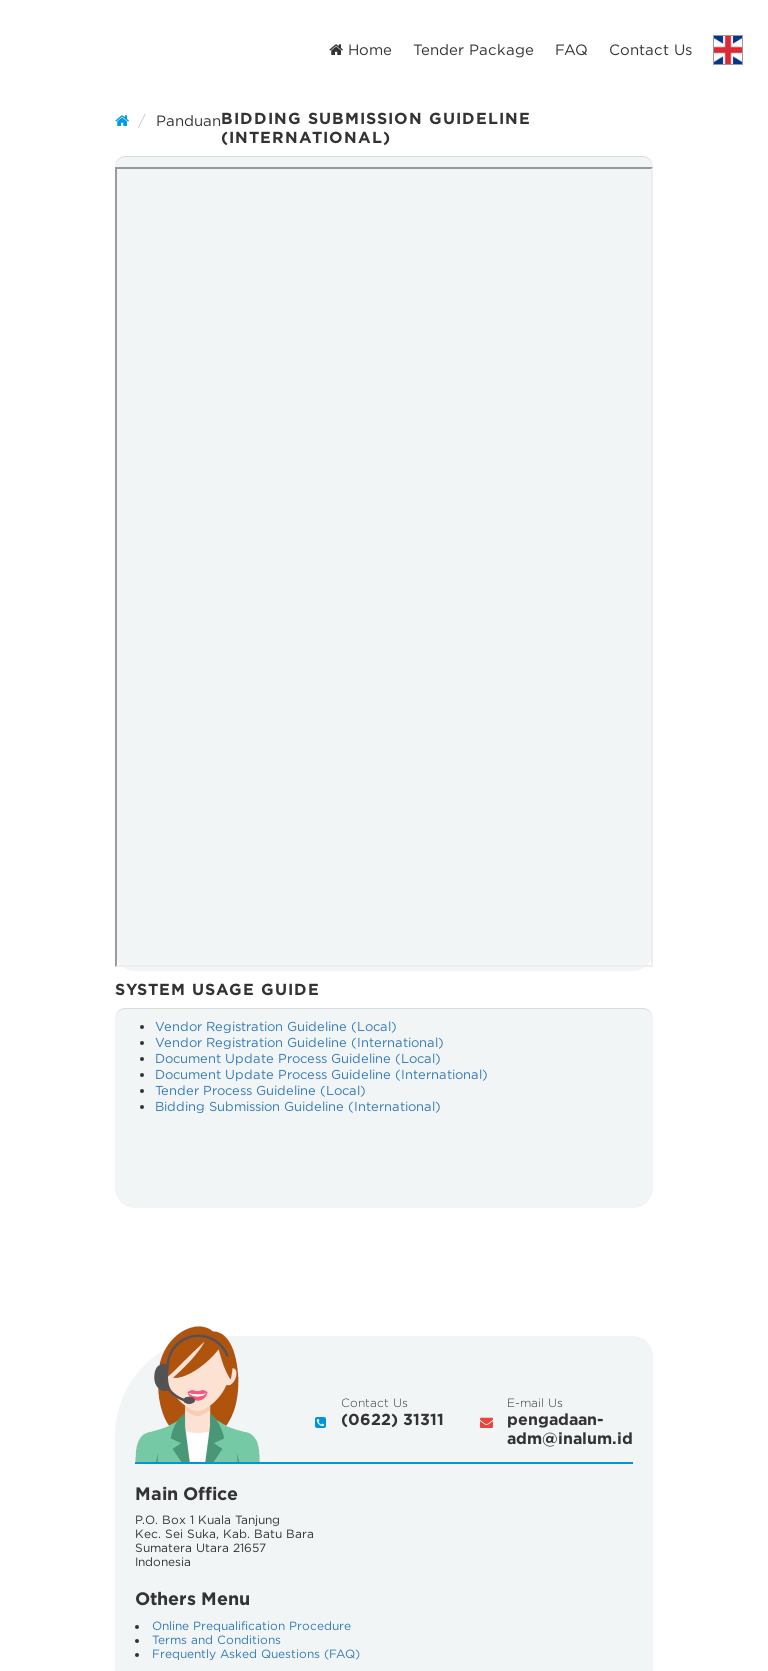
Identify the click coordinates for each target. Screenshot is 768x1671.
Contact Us (650, 49)
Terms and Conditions (216, 1639)
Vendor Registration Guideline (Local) (276, 1026)
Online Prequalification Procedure (251, 1625)
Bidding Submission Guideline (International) (298, 1106)
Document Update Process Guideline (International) (321, 1074)
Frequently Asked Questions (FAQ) (256, 1653)
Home (360, 49)
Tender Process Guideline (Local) (260, 1090)
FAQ (571, 49)
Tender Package (473, 49)
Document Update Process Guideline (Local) (298, 1058)
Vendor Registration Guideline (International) (299, 1042)
